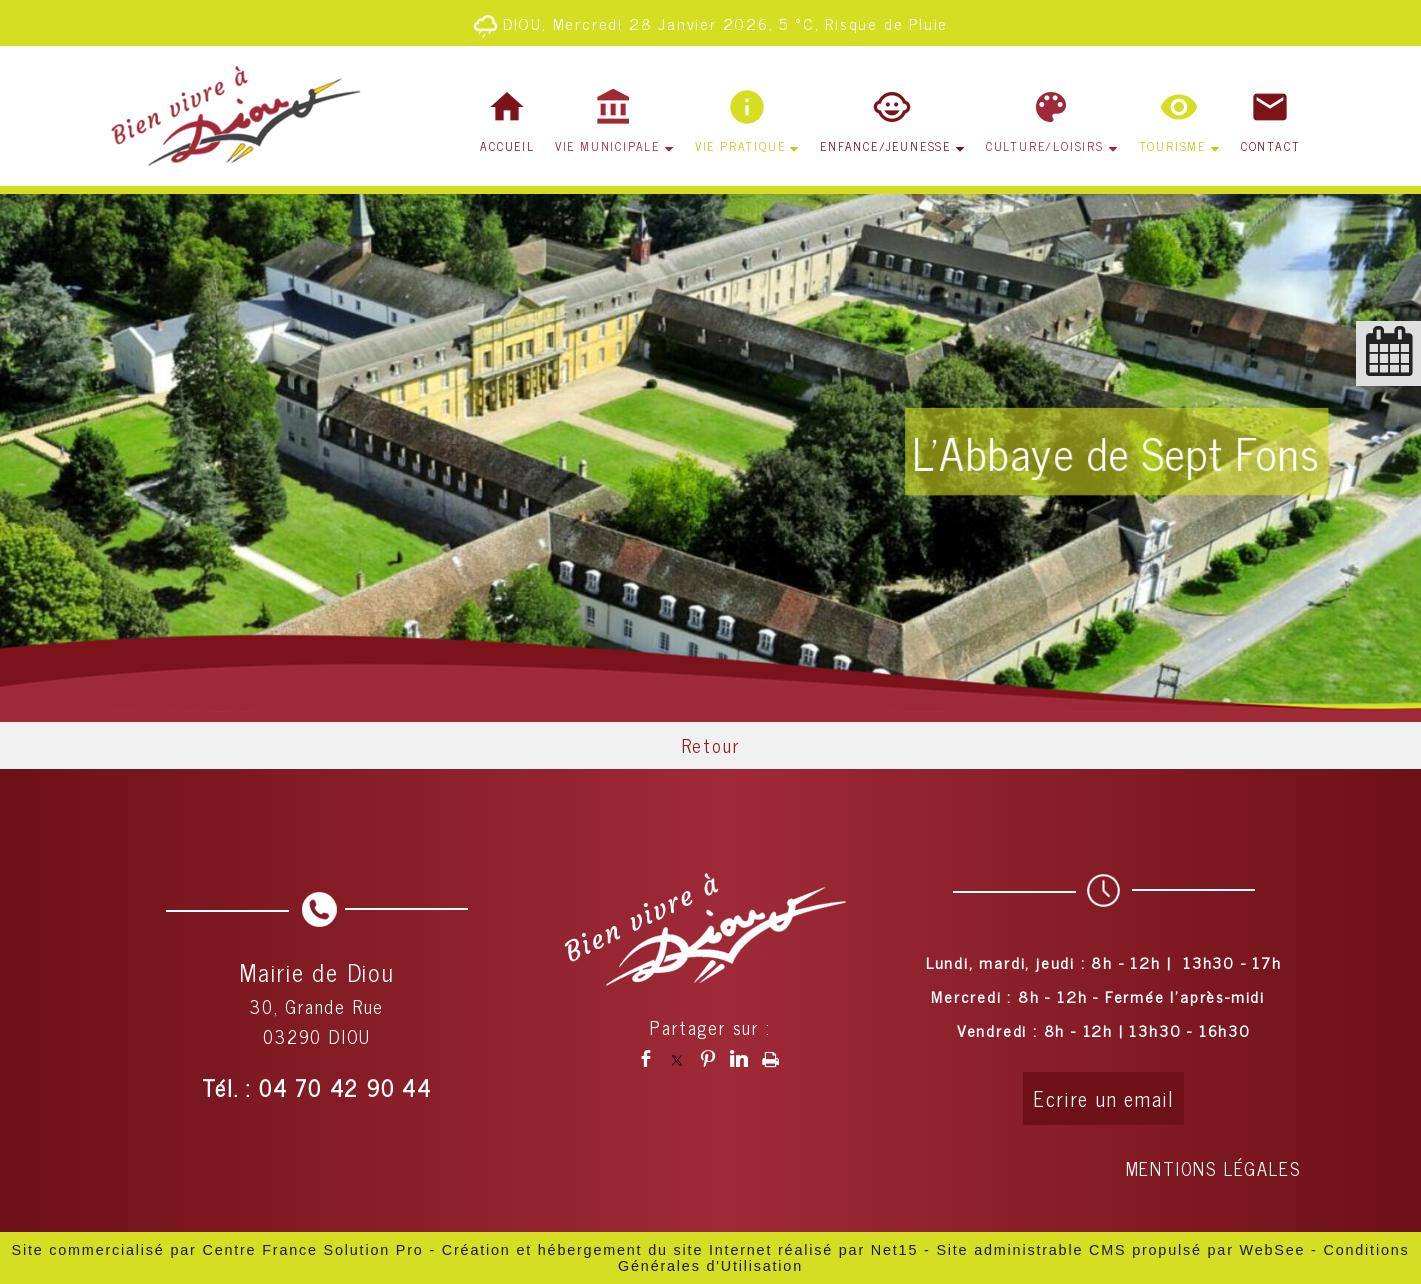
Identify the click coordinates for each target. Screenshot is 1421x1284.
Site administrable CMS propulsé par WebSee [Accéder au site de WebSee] (1120, 1250)
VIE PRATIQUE (740, 146)
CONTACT (1271, 146)
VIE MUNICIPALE (607, 146)
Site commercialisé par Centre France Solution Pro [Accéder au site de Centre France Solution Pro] (217, 1250)
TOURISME (1172, 146)
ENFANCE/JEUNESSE (885, 146)
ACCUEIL (507, 146)
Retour (711, 745)
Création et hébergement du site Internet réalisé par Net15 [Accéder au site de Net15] (680, 1250)
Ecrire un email (1103, 1098)
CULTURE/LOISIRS (1045, 146)
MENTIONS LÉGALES (1213, 1168)
